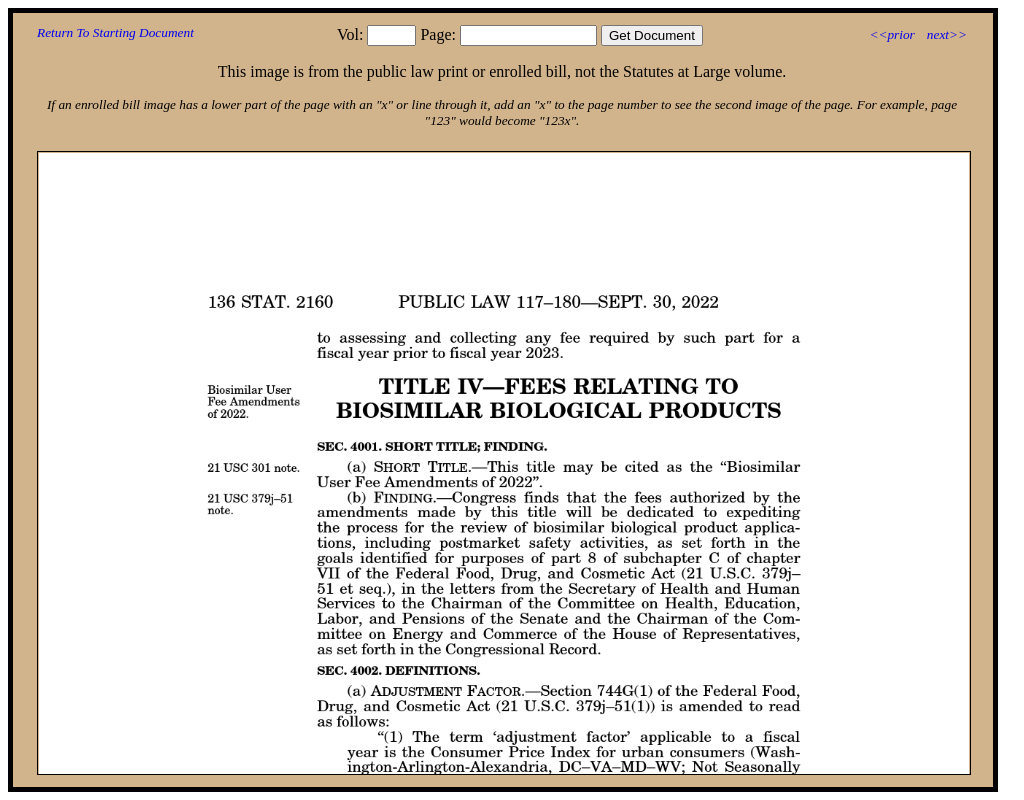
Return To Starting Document (115, 32)
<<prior (891, 34)
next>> (947, 34)
